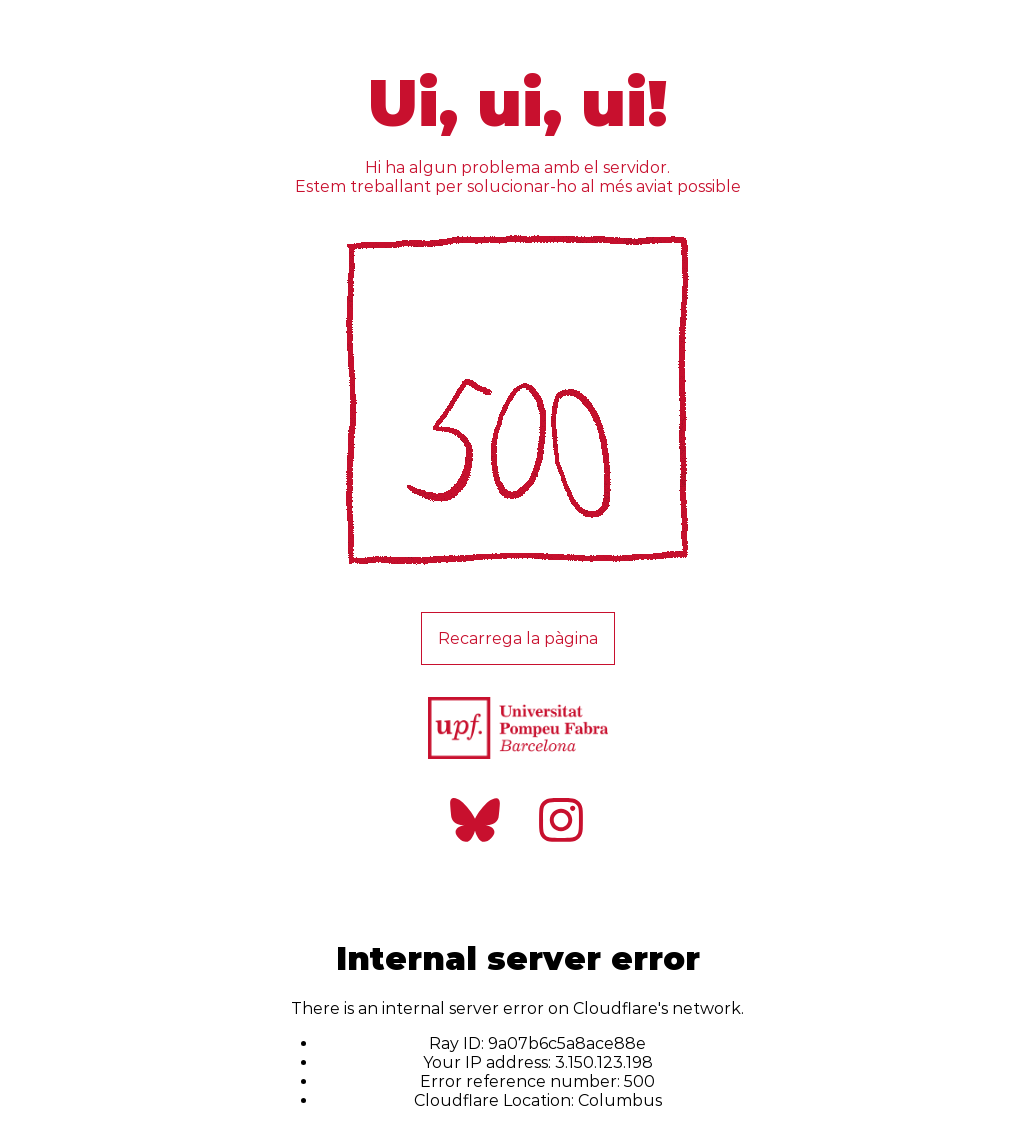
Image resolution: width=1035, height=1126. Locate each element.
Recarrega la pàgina (518, 638)
